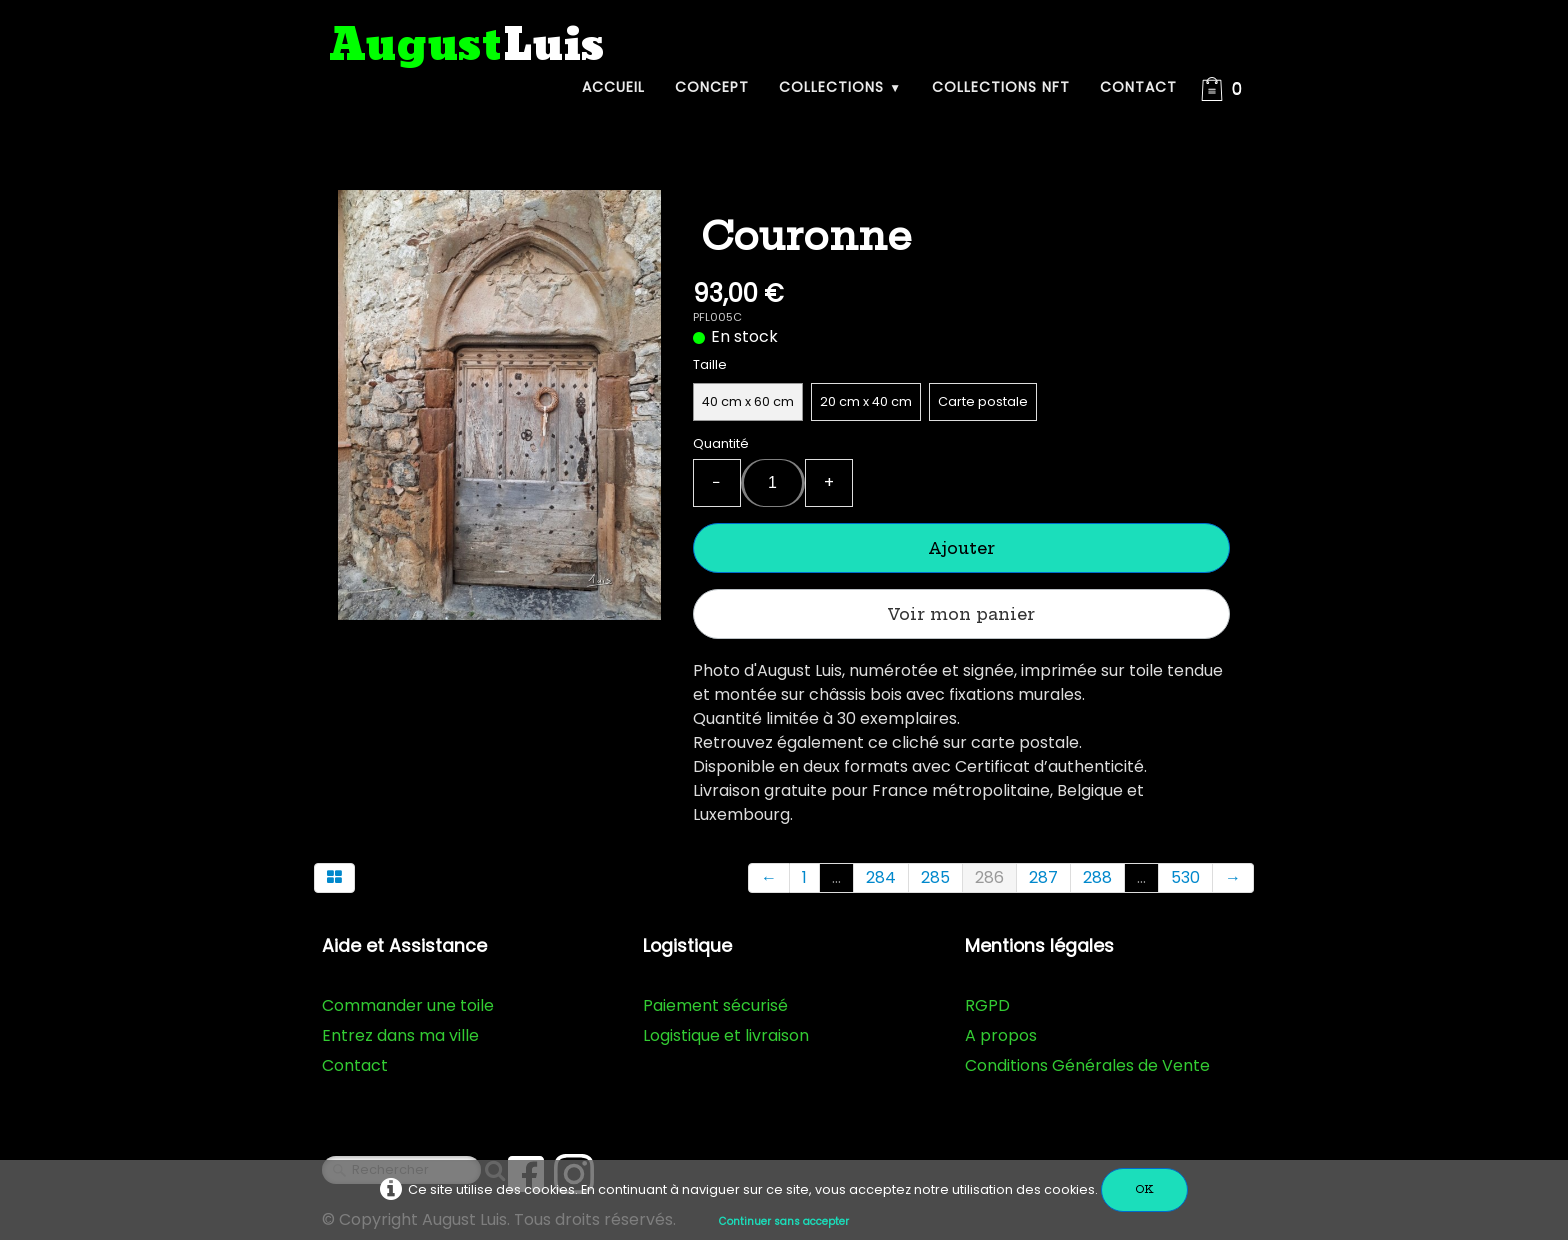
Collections (840, 87)
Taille (710, 364)
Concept (712, 87)
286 (989, 877)
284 (881, 877)
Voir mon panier (961, 614)
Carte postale (983, 401)
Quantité (721, 443)
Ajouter (961, 548)
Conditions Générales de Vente (1087, 1065)
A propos (1001, 1035)
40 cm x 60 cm (748, 401)
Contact (1138, 87)
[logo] (467, 46)
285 (935, 877)
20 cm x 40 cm (866, 401)
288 (1097, 877)
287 (1043, 877)
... (836, 877)
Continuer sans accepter (784, 1221)
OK (1144, 1189)
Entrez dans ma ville (400, 1035)
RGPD (987, 1005)
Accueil (613, 87)
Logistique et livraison (726, 1035)
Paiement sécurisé (715, 1005)
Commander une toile (408, 1005)
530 (1185, 877)
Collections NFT (1001, 87)
